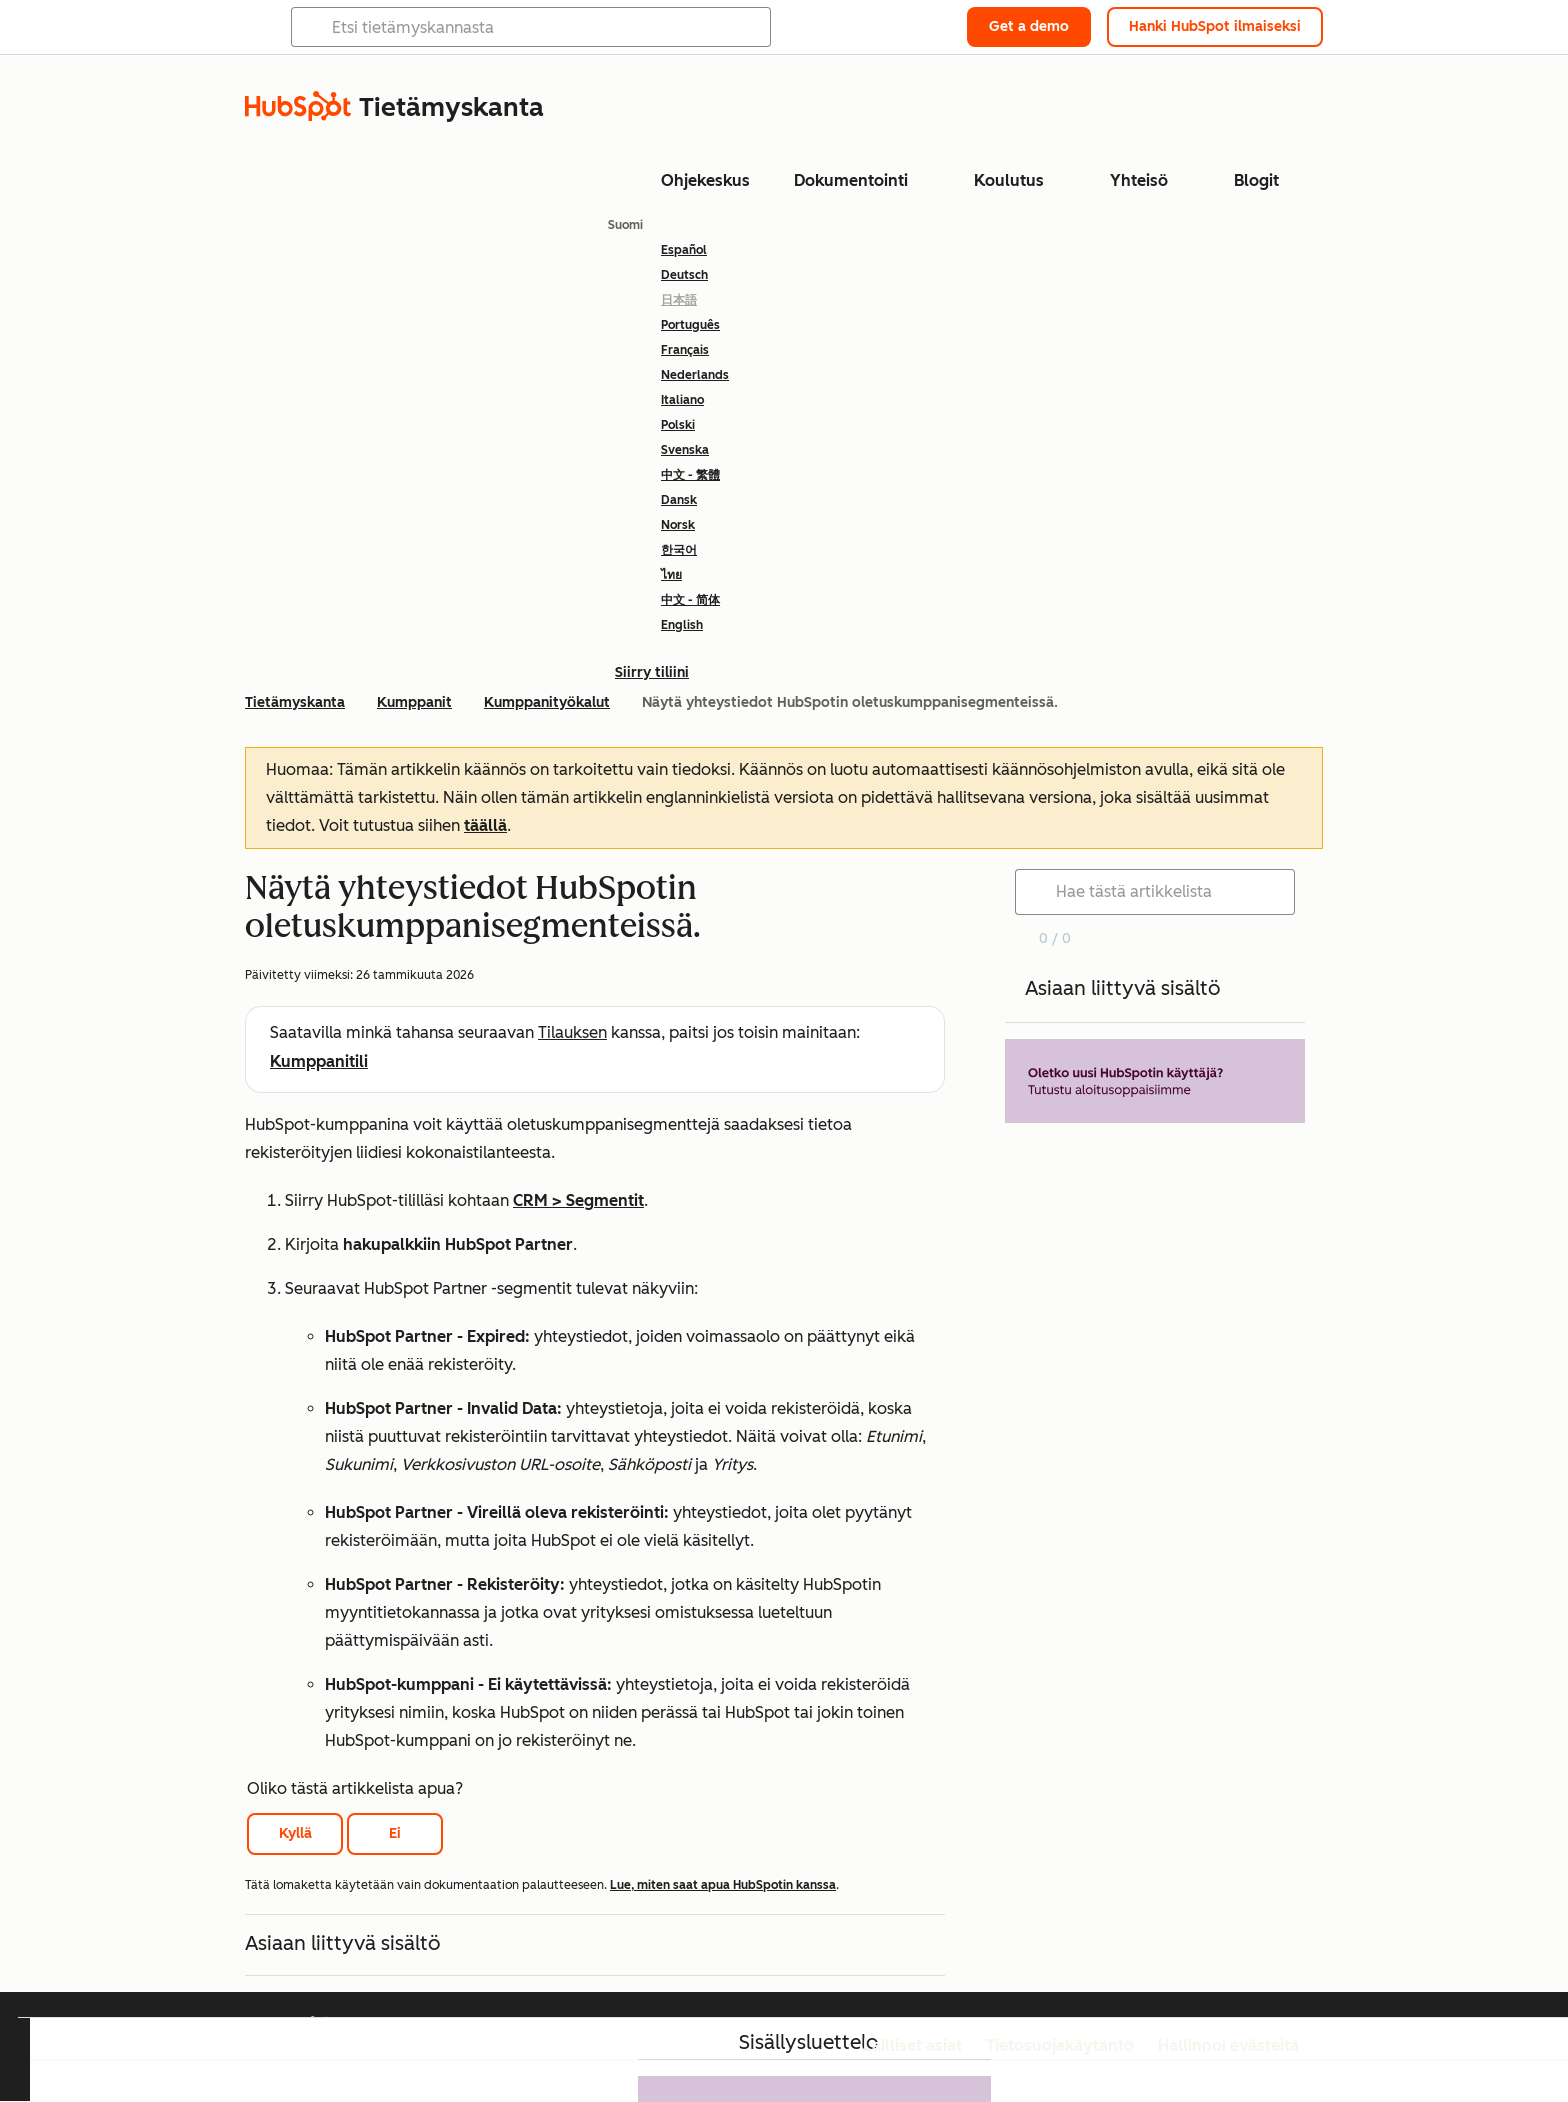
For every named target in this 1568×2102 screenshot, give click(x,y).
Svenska (685, 450)
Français (685, 350)
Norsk (678, 525)
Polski (678, 425)
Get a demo (1029, 26)
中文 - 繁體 (690, 475)
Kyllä (295, 1833)
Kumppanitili (319, 1061)
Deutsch (684, 275)
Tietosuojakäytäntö (1060, 2045)
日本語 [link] (679, 300)
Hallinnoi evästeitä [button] (1228, 2045)
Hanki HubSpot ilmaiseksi (1215, 26)
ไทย (671, 575)
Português (690, 325)
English (682, 625)
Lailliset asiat (912, 2045)
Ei (395, 1833)
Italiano (682, 400)
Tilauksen (572, 1032)
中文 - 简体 (690, 600)
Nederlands (695, 375)
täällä (485, 825)
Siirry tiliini (652, 672)
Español (684, 250)
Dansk (679, 500)
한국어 (679, 550)
